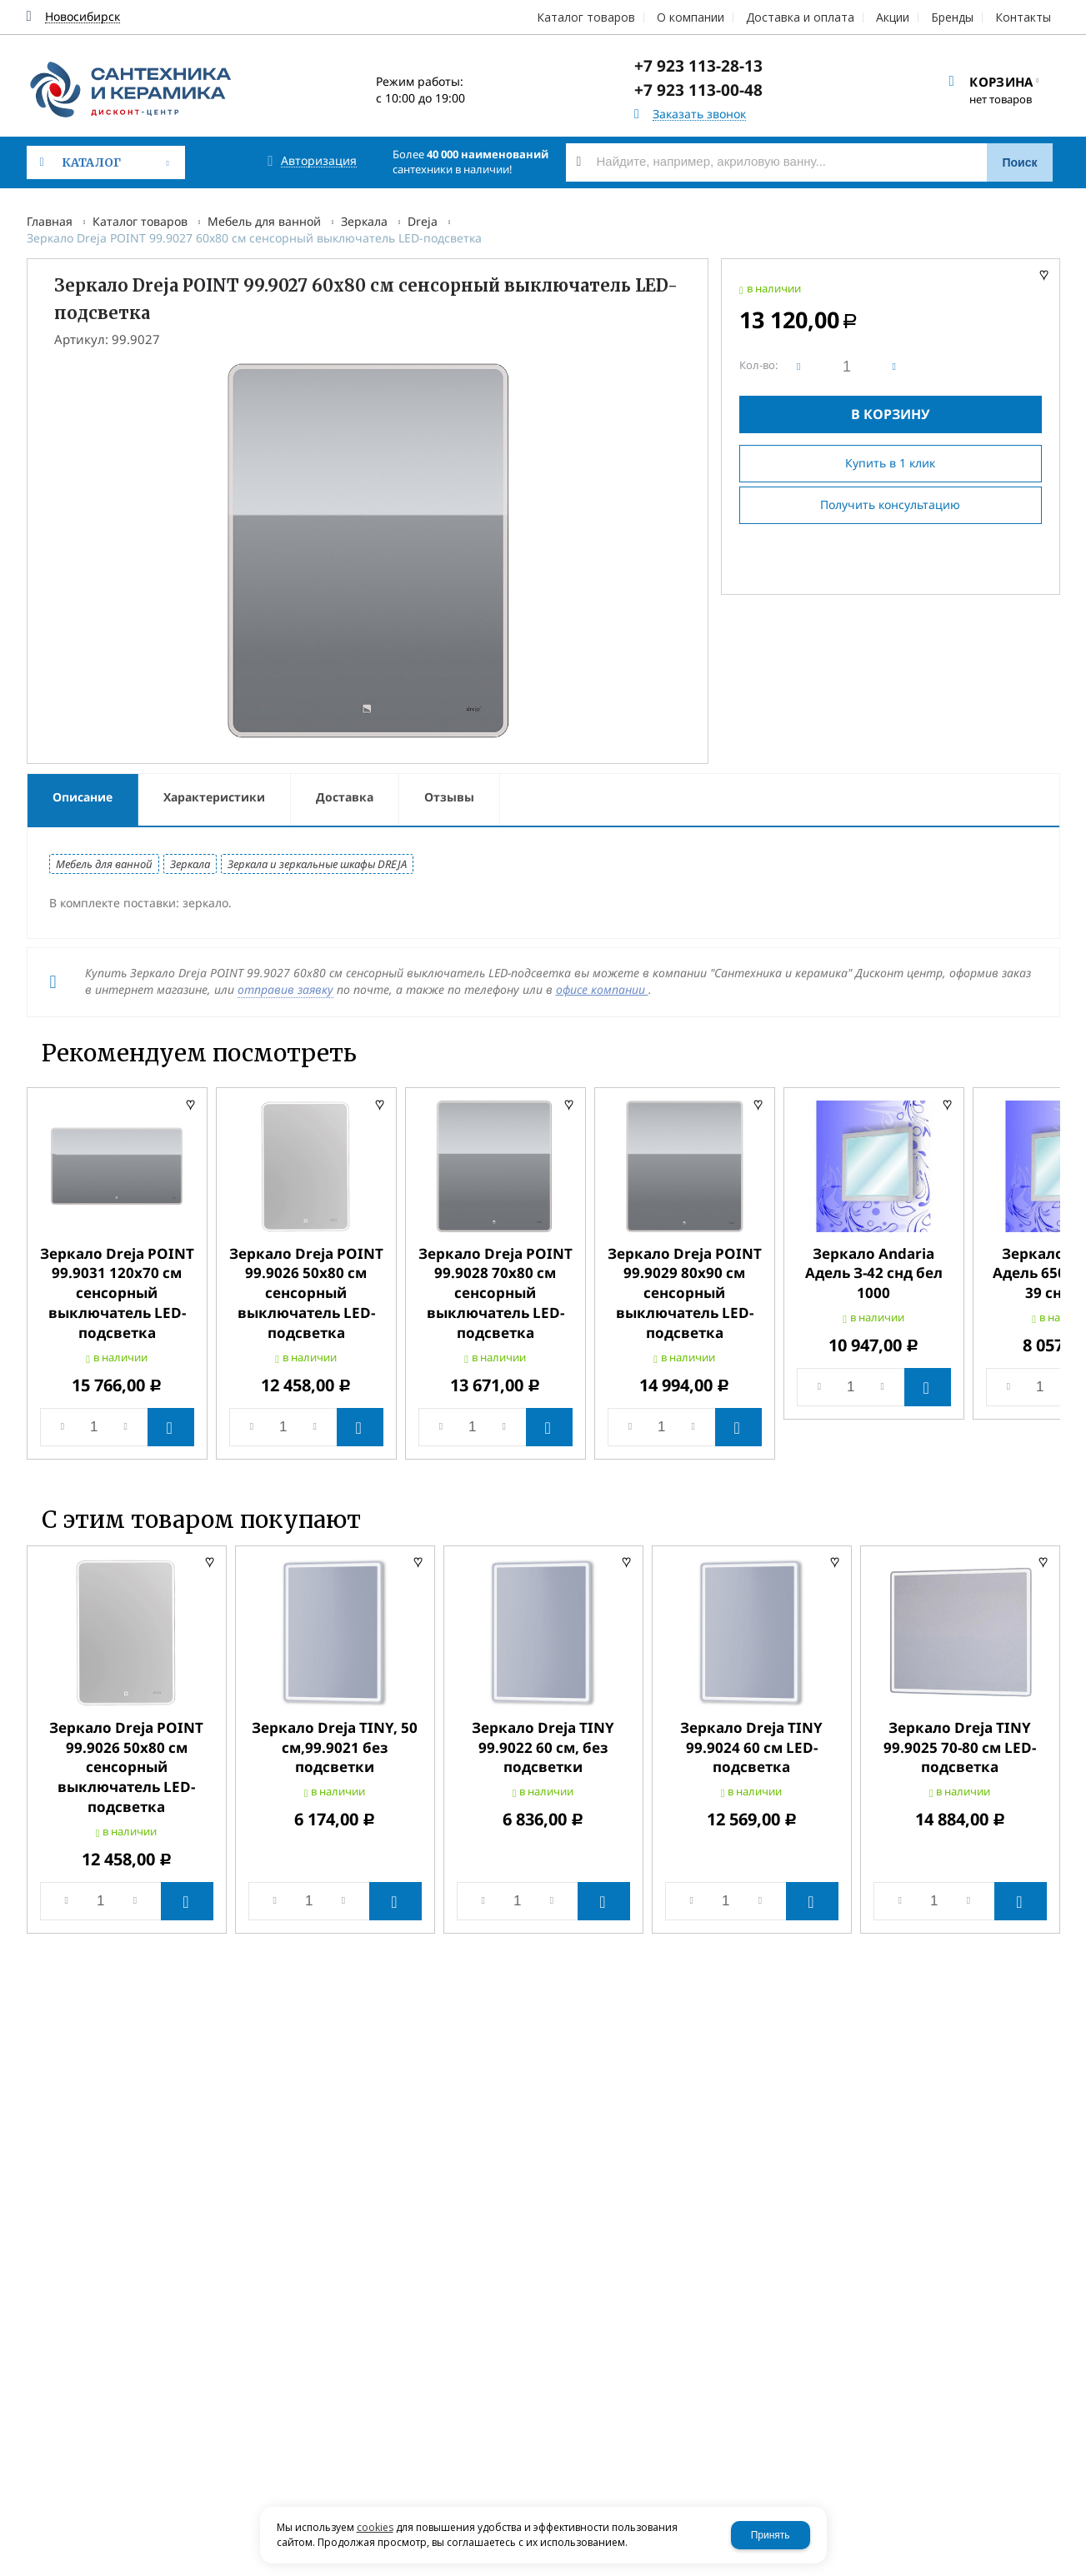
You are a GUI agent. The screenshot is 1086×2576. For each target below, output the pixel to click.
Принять (770, 2535)
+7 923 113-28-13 (698, 66)
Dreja (423, 221)
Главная (50, 221)
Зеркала (364, 221)
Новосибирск (82, 17)
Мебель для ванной (264, 221)
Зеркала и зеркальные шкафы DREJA (317, 863)
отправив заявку (285, 989)
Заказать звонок (699, 114)
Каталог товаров (140, 221)
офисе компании (602, 989)
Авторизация (319, 161)
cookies (375, 2527)
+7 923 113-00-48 (698, 90)
